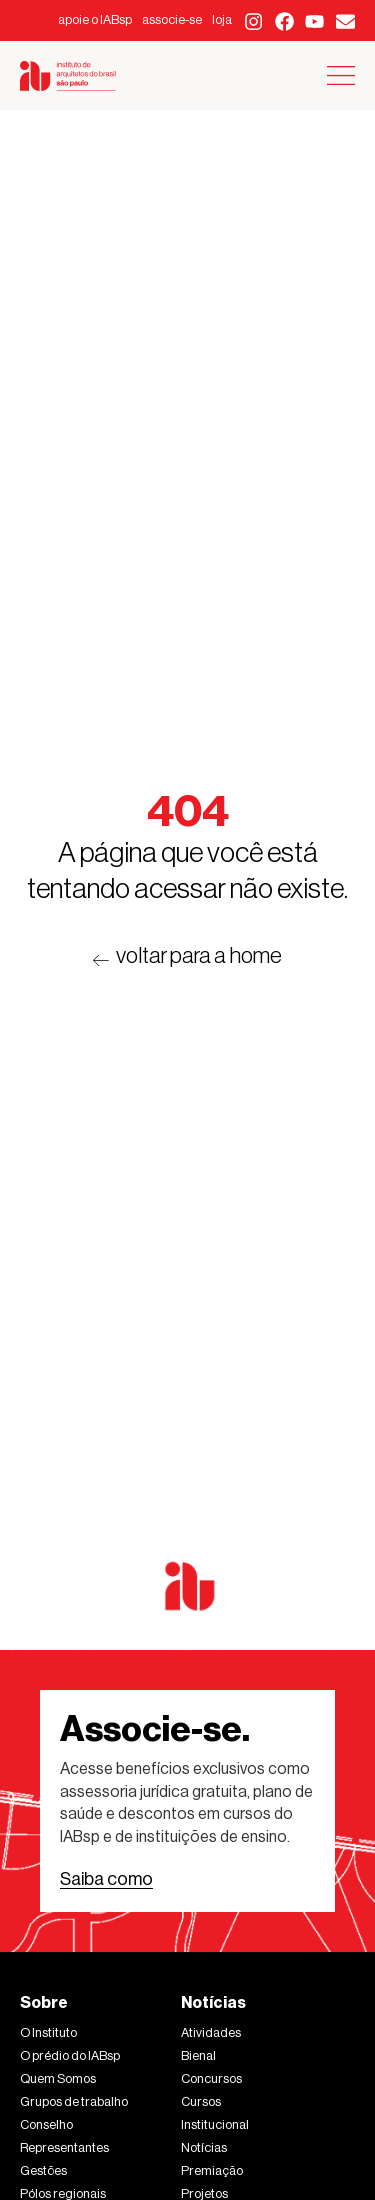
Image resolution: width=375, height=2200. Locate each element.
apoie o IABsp (95, 19)
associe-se (172, 19)
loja (222, 19)
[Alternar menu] (341, 75)
